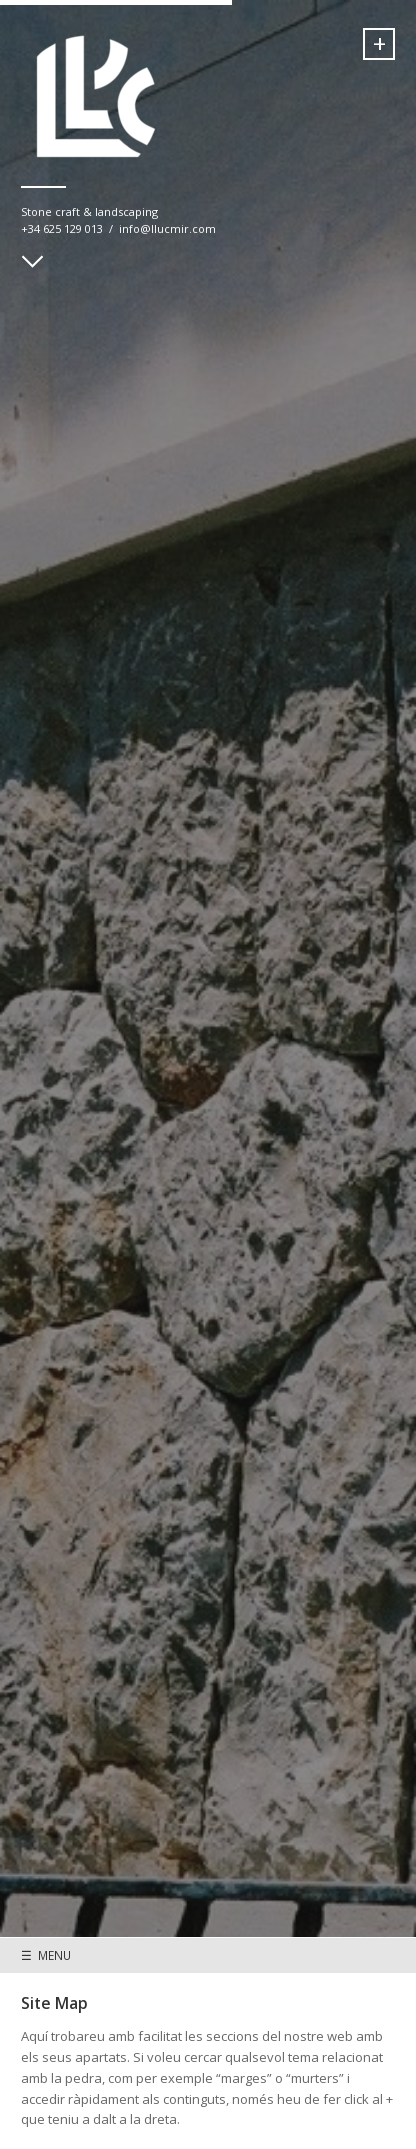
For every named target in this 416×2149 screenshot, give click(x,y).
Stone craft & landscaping (89, 211)
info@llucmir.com (167, 228)
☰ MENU (46, 1955)
